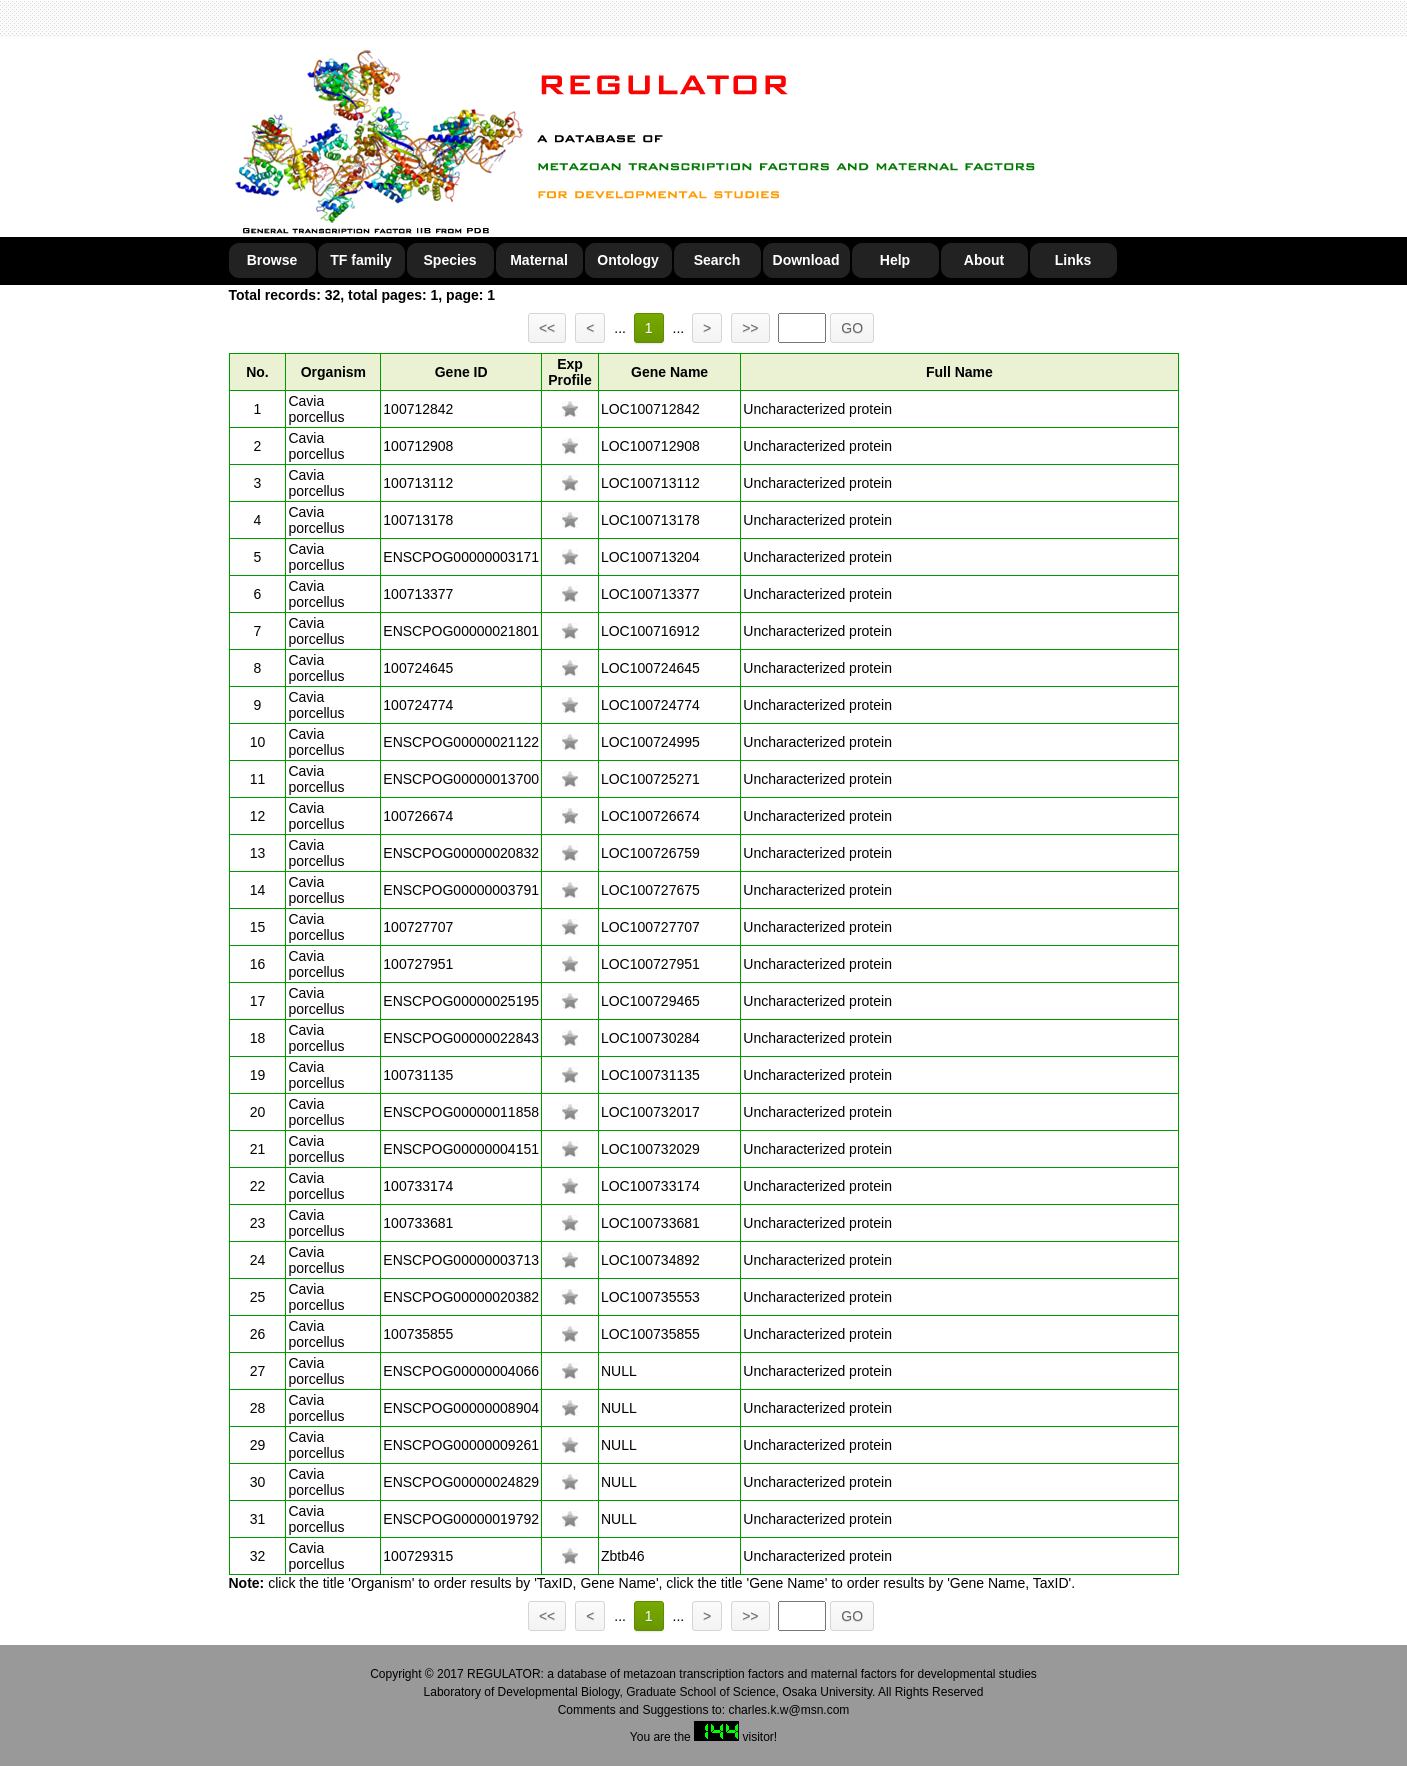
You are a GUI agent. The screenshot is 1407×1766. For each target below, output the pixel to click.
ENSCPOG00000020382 (461, 1297)
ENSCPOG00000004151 (461, 1149)
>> (750, 328)
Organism (333, 372)
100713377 (418, 594)
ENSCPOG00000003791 (461, 890)
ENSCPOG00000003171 (461, 557)
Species (450, 260)
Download (806, 260)
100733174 (418, 1186)
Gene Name (669, 372)
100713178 (418, 520)
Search (717, 260)
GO (852, 328)
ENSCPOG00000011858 (461, 1112)
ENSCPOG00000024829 (461, 1482)
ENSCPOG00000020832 (461, 853)
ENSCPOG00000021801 (461, 631)
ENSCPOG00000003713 (461, 1260)
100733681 (418, 1223)
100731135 (418, 1075)
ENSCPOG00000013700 (461, 779)
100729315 (418, 1556)
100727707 (418, 927)
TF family (360, 260)
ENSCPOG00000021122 (461, 742)
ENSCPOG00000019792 (461, 1519)
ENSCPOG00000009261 (461, 1445)
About (984, 260)
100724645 (418, 668)
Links (1073, 260)
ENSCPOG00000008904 (461, 1408)
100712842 (418, 409)
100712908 (418, 446)
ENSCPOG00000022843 (461, 1038)
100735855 (418, 1334)
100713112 (418, 483)
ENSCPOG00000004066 (461, 1371)
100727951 (418, 964)
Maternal (539, 260)
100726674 (418, 816)
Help (895, 260)
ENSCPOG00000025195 (461, 1001)
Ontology (627, 260)
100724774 (418, 705)
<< (547, 328)
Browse (272, 260)
